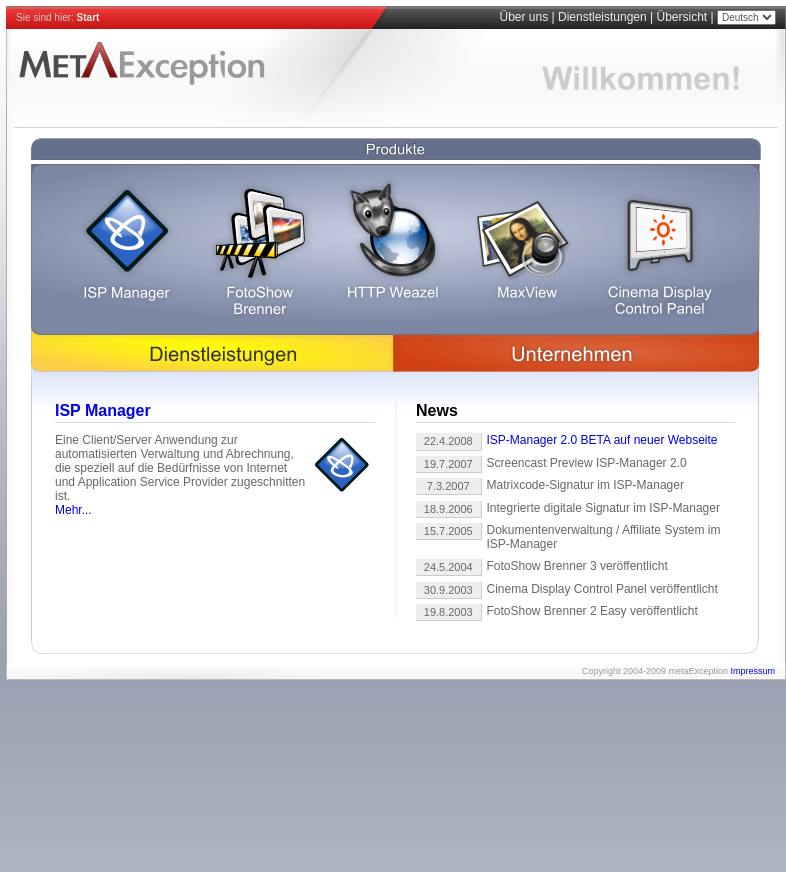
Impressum (752, 671)
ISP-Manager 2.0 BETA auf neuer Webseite (602, 440)
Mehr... (73, 510)
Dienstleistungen (602, 17)
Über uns (523, 17)
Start (88, 17)
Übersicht (682, 17)
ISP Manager (103, 410)
